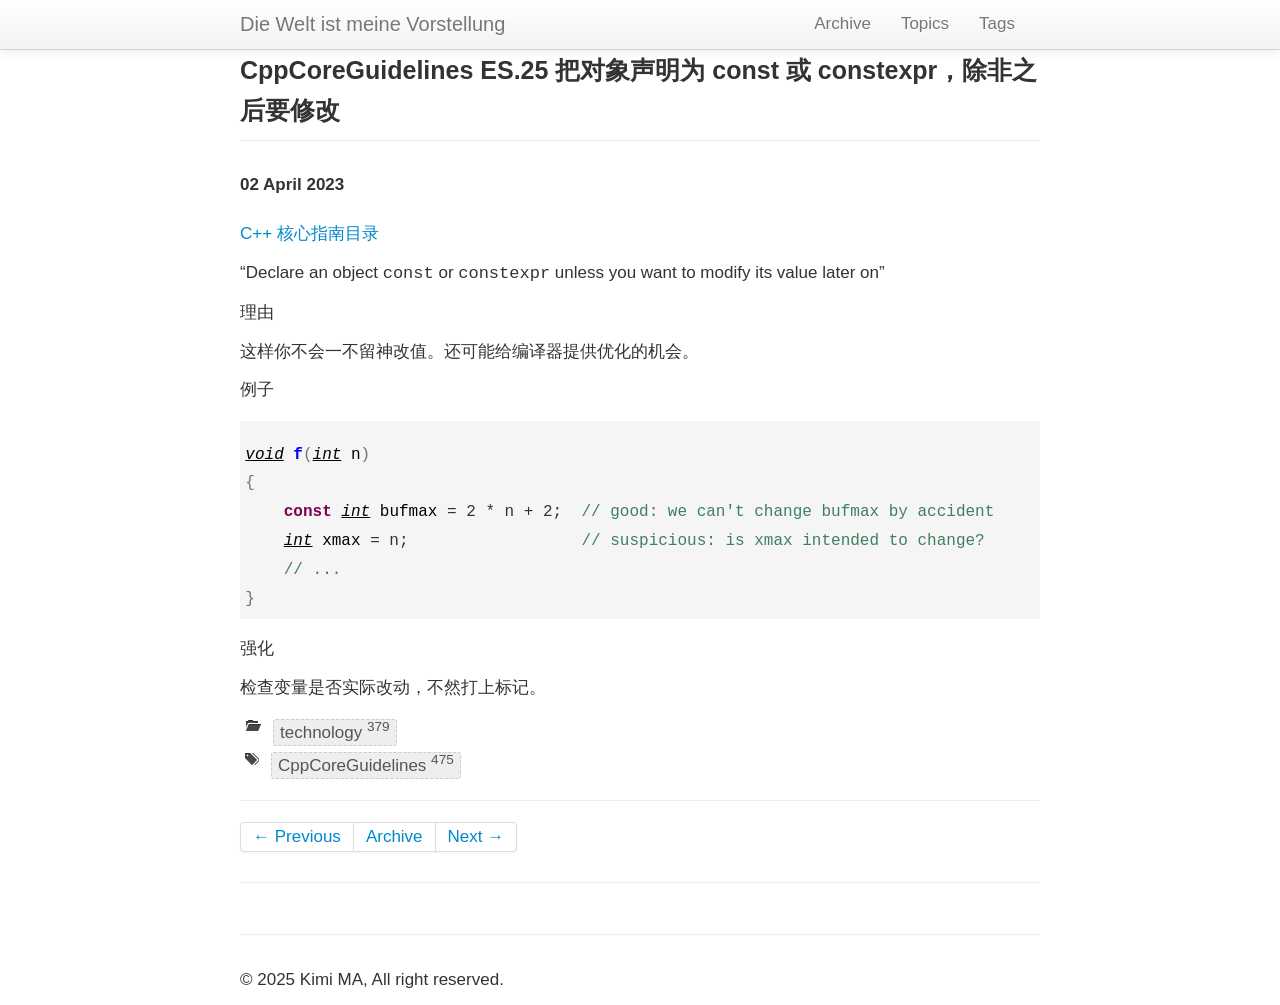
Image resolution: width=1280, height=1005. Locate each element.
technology (335, 730)
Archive (842, 23)
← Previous (297, 836)
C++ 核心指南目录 (309, 233)
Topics (925, 23)
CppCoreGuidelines (366, 764)
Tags (997, 23)
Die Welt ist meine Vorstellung (372, 24)
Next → (476, 836)
